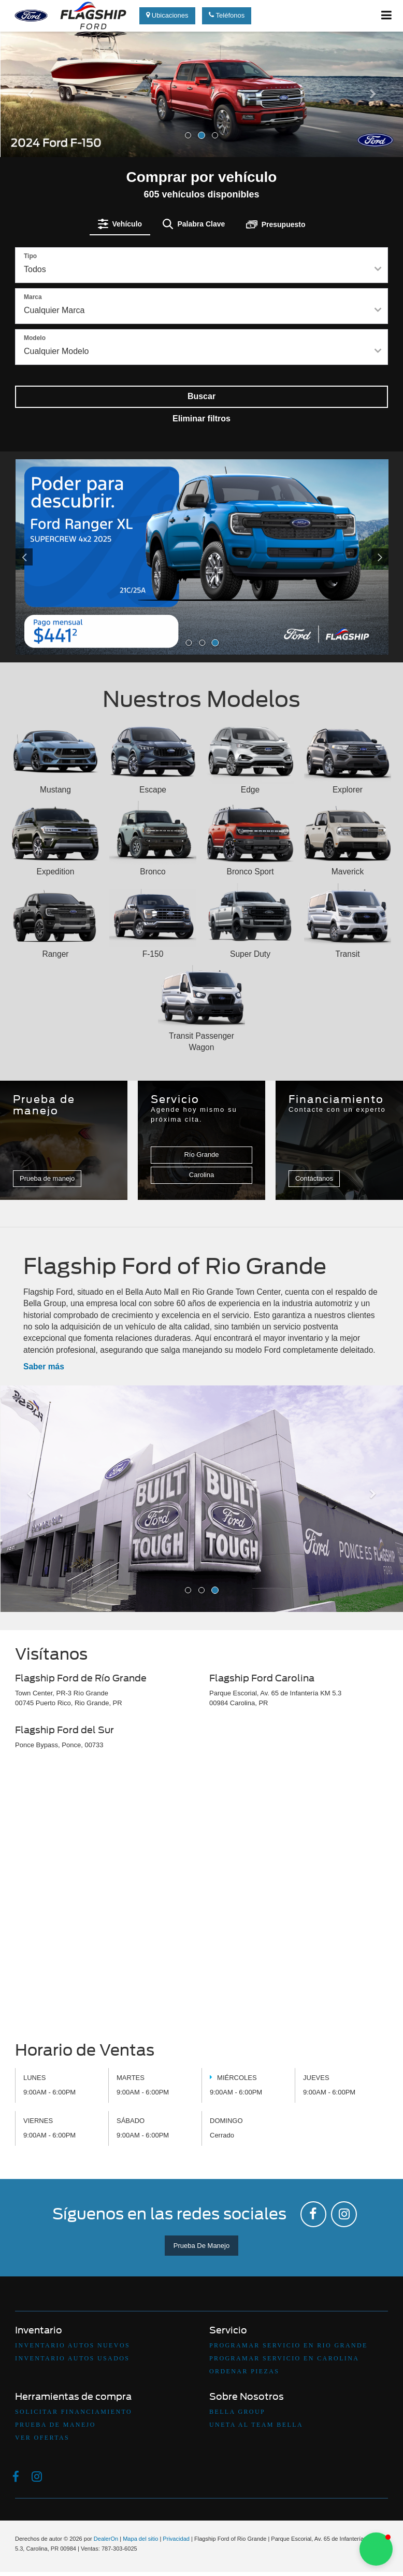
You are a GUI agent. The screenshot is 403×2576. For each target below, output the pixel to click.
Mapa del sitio (140, 2539)
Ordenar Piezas (244, 2371)
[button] (30, 122)
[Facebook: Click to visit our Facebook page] (313, 2214)
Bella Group (237, 2411)
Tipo (30, 256)
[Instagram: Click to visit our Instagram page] (344, 2214)
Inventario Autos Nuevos (72, 2345)
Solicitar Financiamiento (73, 2411)
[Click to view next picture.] (360, 557)
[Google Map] (201, 1898)
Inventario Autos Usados (72, 2358)
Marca (33, 297)
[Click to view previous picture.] (43, 557)
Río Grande (201, 1154)
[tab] (120, 224)
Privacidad (176, 2539)
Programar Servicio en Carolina (284, 2358)
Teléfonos (226, 15)
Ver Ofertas (42, 2437)
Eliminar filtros (201, 418)
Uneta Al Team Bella (256, 2424)
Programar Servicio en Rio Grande (288, 2345)
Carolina (201, 1175)
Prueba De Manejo (201, 2245)
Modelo (35, 338)
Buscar (201, 396)
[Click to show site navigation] (386, 16)
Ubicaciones (167, 15)
